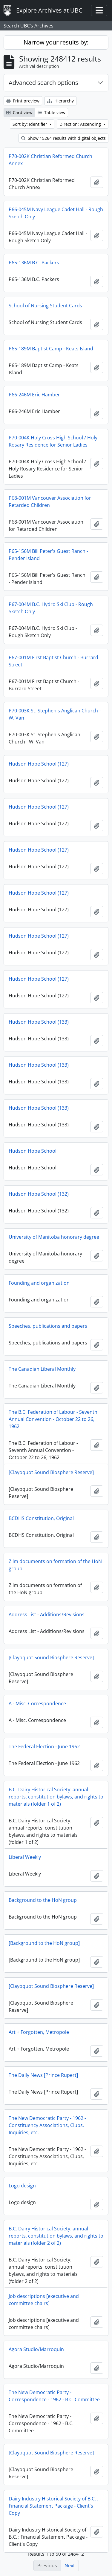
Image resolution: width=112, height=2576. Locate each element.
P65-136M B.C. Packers (34, 262)
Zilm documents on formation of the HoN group (55, 1565)
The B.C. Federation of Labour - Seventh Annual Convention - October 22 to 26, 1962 (53, 1419)
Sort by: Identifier (30, 124)
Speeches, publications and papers (48, 1326)
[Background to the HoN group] (44, 1943)
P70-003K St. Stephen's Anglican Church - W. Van (55, 714)
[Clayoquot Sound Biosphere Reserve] (51, 1472)
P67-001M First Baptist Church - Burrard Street (53, 661)
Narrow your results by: (56, 42)
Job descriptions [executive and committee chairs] (44, 2300)
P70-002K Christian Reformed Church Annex (50, 160)
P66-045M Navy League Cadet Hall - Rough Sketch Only (56, 213)
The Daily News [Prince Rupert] (43, 2075)
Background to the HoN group (43, 1900)
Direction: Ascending (80, 124)
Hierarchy (60, 101)
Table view (51, 112)
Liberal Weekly (25, 1857)
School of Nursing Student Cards (45, 305)
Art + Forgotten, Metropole (39, 2032)
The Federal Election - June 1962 (44, 1746)
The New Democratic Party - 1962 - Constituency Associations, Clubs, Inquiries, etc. (47, 2125)
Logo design (22, 2185)
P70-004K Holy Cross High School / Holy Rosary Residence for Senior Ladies (53, 441)
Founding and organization (39, 1283)
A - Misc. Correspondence (37, 1703)
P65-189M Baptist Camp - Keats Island (51, 348)
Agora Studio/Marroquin (36, 2349)
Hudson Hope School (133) (39, 1022)
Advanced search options (43, 83)
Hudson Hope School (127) (39, 763)
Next (70, 2565)
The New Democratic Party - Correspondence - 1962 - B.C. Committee (54, 2396)
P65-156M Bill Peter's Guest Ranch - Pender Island (48, 555)
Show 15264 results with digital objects (63, 138)
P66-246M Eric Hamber (34, 394)
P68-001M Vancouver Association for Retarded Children (50, 501)
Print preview (22, 101)
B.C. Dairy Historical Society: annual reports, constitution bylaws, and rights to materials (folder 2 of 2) (56, 2235)
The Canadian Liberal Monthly (42, 1369)
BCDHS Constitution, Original (41, 1518)
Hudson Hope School (32, 1151)
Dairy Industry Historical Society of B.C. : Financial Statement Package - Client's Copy (53, 2505)
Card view (19, 112)
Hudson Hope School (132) (39, 1194)
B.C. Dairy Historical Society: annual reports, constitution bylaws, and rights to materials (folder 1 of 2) (56, 1796)
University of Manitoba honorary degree (54, 1237)
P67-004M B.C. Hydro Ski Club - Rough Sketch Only (51, 608)
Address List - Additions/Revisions (47, 1614)
